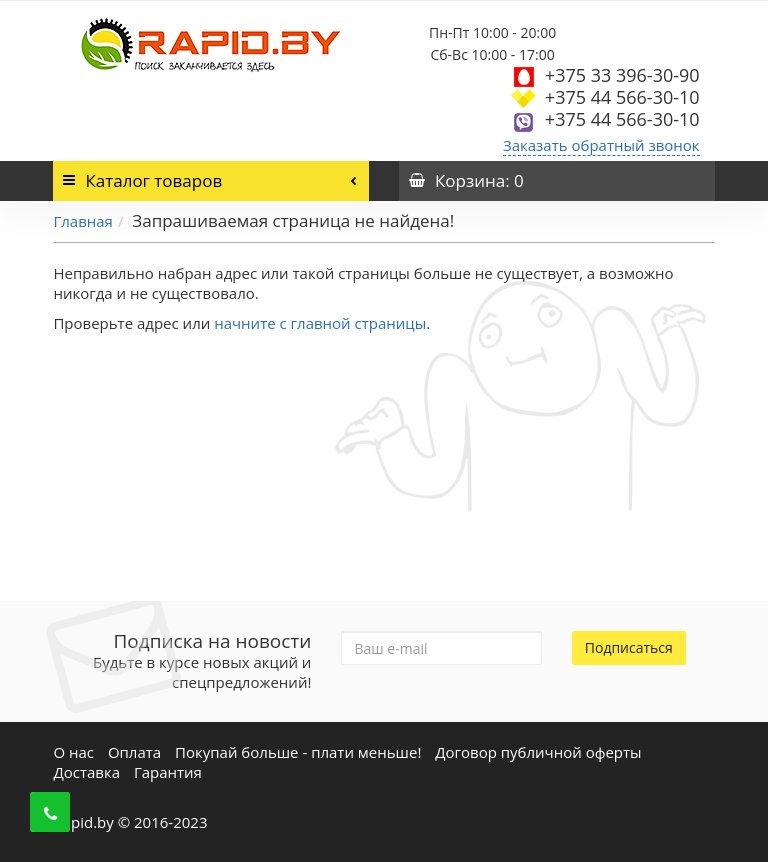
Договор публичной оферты (538, 752)
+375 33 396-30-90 (622, 75)
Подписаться (629, 647)
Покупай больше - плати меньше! (298, 752)
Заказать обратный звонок (601, 145)
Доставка (86, 772)
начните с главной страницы (320, 323)
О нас (73, 752)
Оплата (134, 752)
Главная (82, 221)
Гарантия (168, 772)
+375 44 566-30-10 (622, 97)
